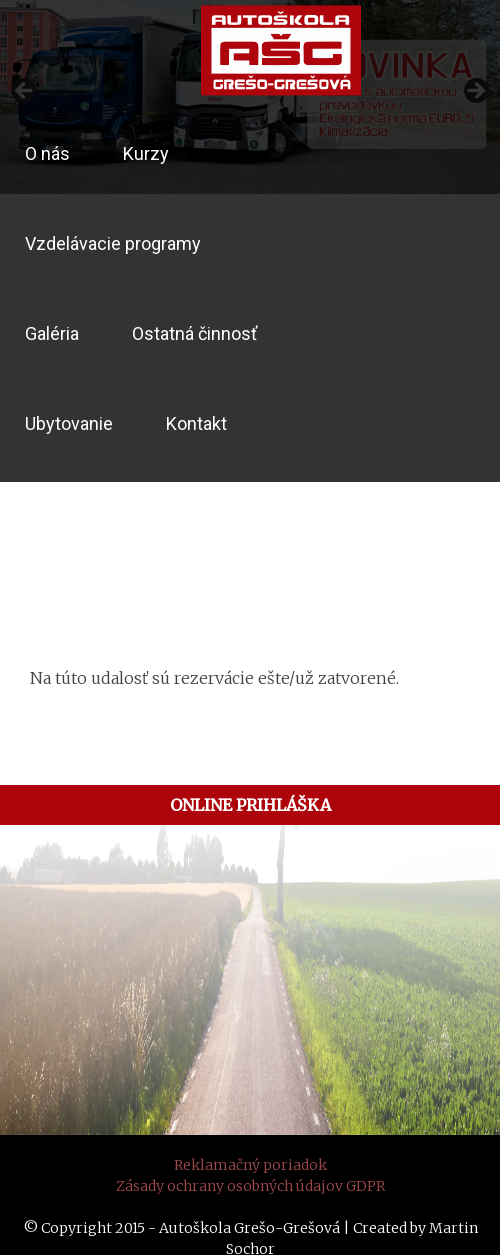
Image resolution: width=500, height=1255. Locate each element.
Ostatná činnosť (194, 333)
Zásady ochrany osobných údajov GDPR (250, 1186)
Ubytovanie (69, 423)
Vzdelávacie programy (113, 243)
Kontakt (196, 423)
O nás (47, 153)
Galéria (52, 333)
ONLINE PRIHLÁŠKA (250, 805)
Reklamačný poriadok (250, 1165)
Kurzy (146, 153)
